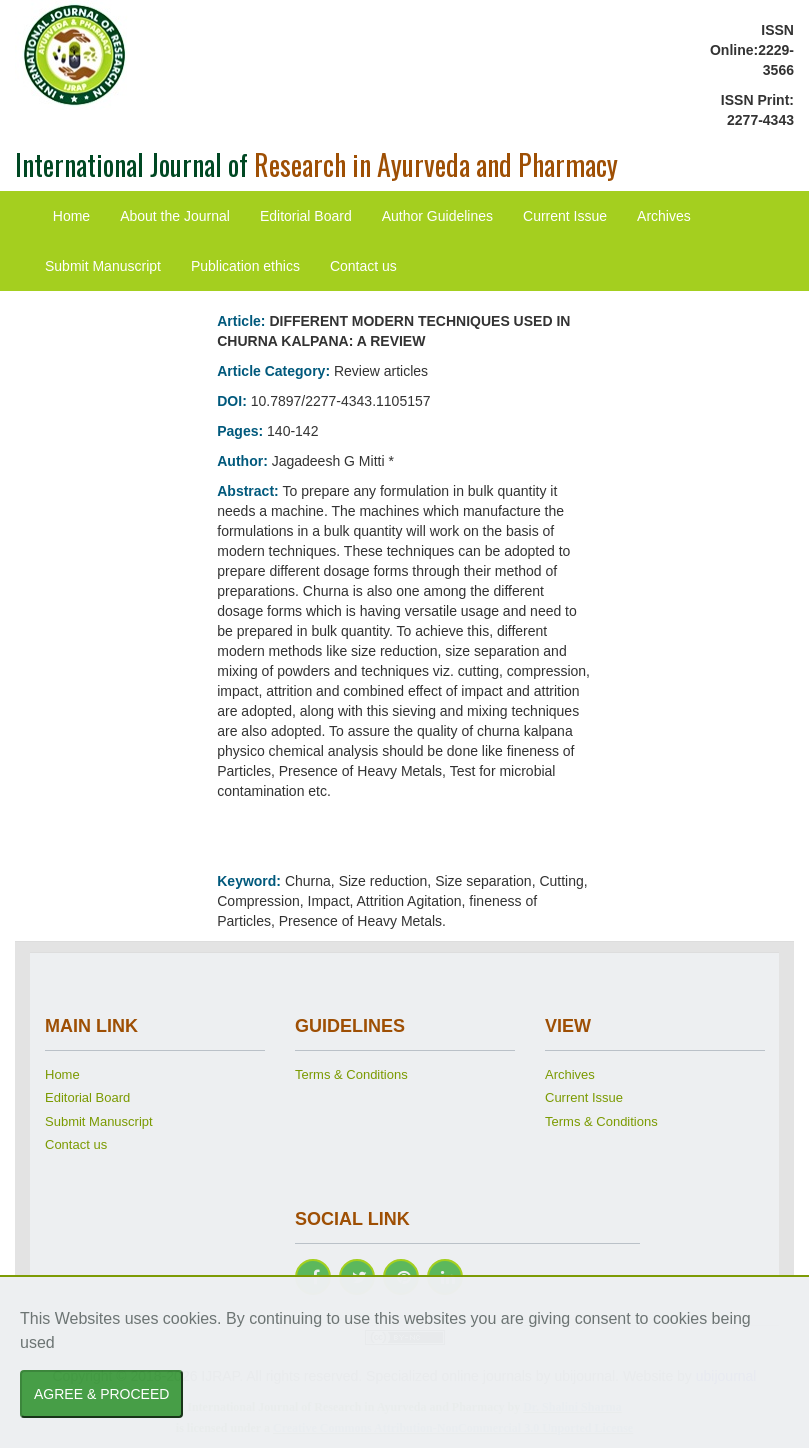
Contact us (363, 266)
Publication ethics (245, 266)
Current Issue (565, 216)
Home (71, 216)
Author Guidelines (437, 216)
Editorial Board (306, 216)
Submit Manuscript (103, 266)
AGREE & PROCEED (101, 1394)
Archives (664, 216)
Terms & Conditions (351, 1074)
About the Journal (175, 216)
